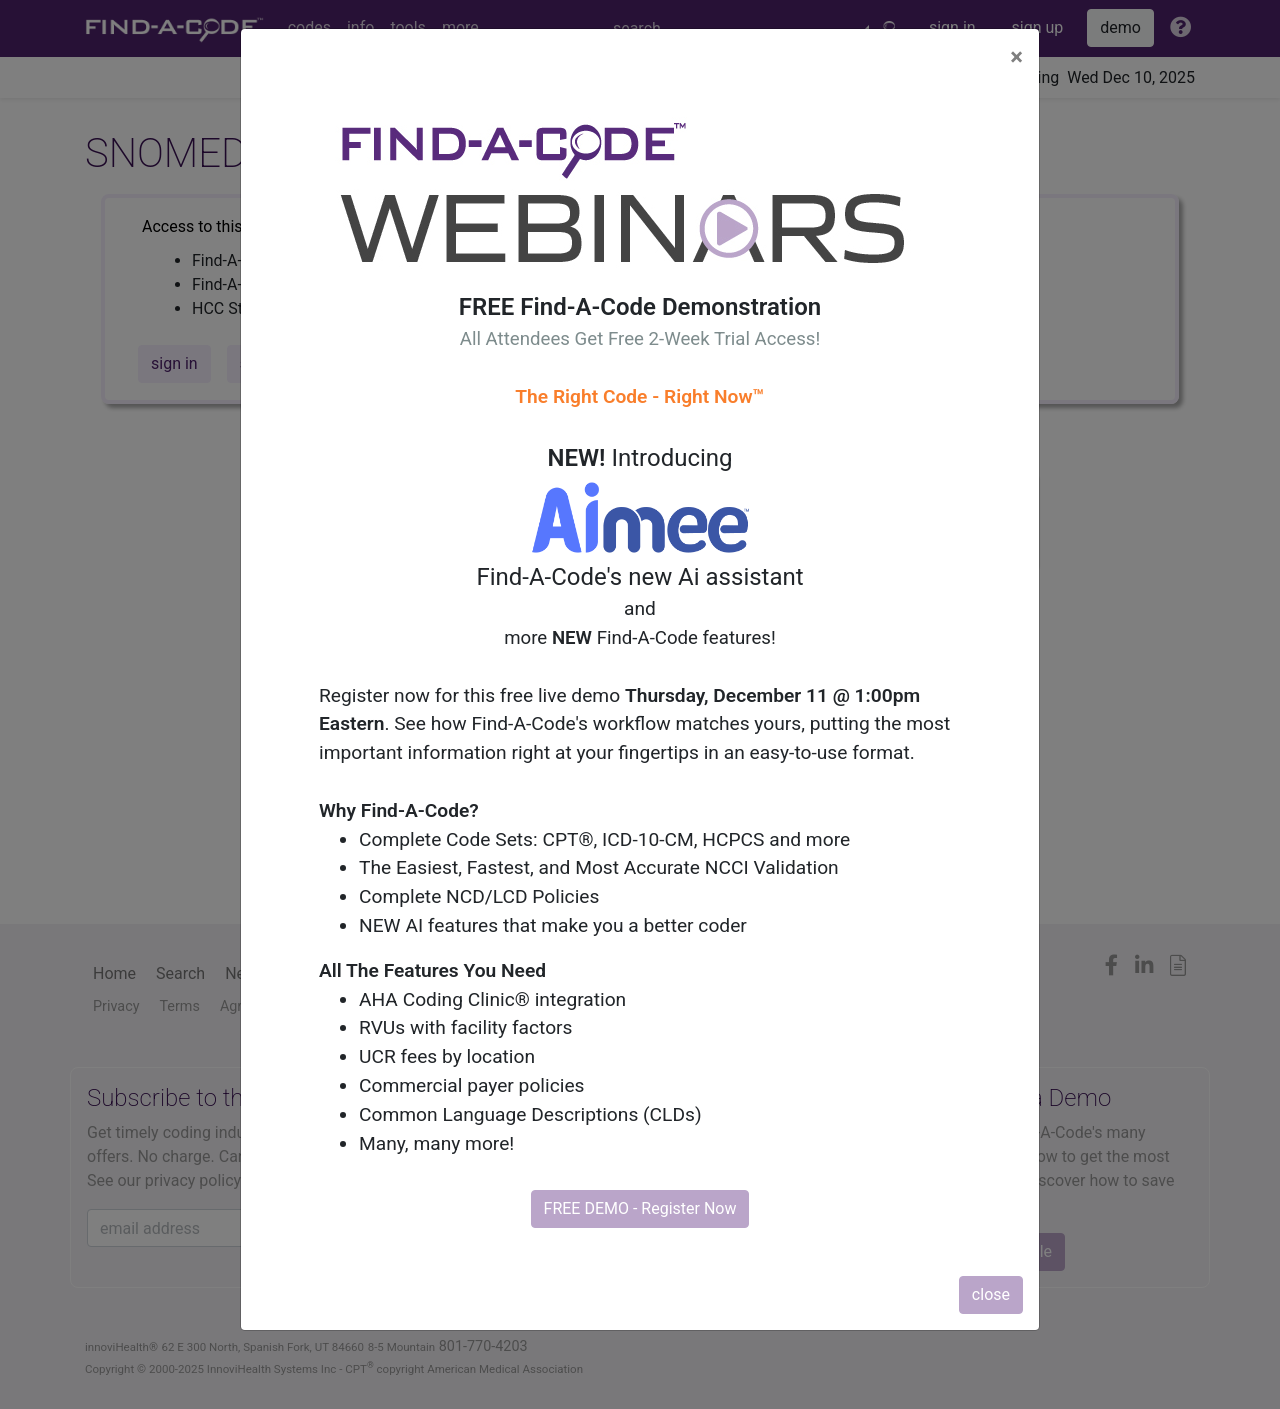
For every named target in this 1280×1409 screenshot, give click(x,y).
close (991, 1294)
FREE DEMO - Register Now (640, 1208)
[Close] (1016, 57)
